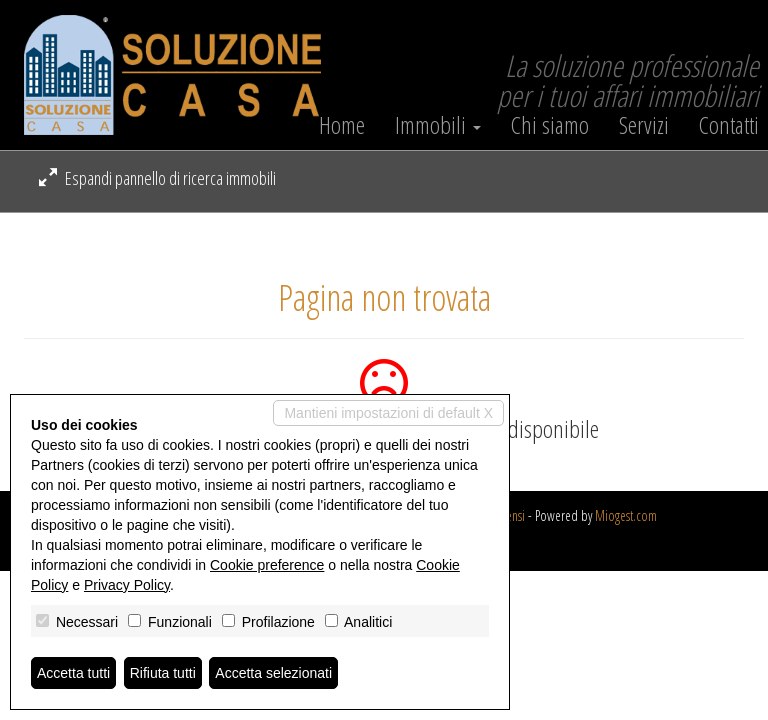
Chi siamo (550, 125)
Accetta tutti (73, 673)
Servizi (644, 125)
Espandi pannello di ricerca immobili (157, 178)
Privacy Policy (127, 585)
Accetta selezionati (273, 673)
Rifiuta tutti (163, 673)
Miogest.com (626, 515)
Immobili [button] (438, 125)
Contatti (729, 125)
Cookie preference (267, 565)
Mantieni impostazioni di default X (388, 413)
